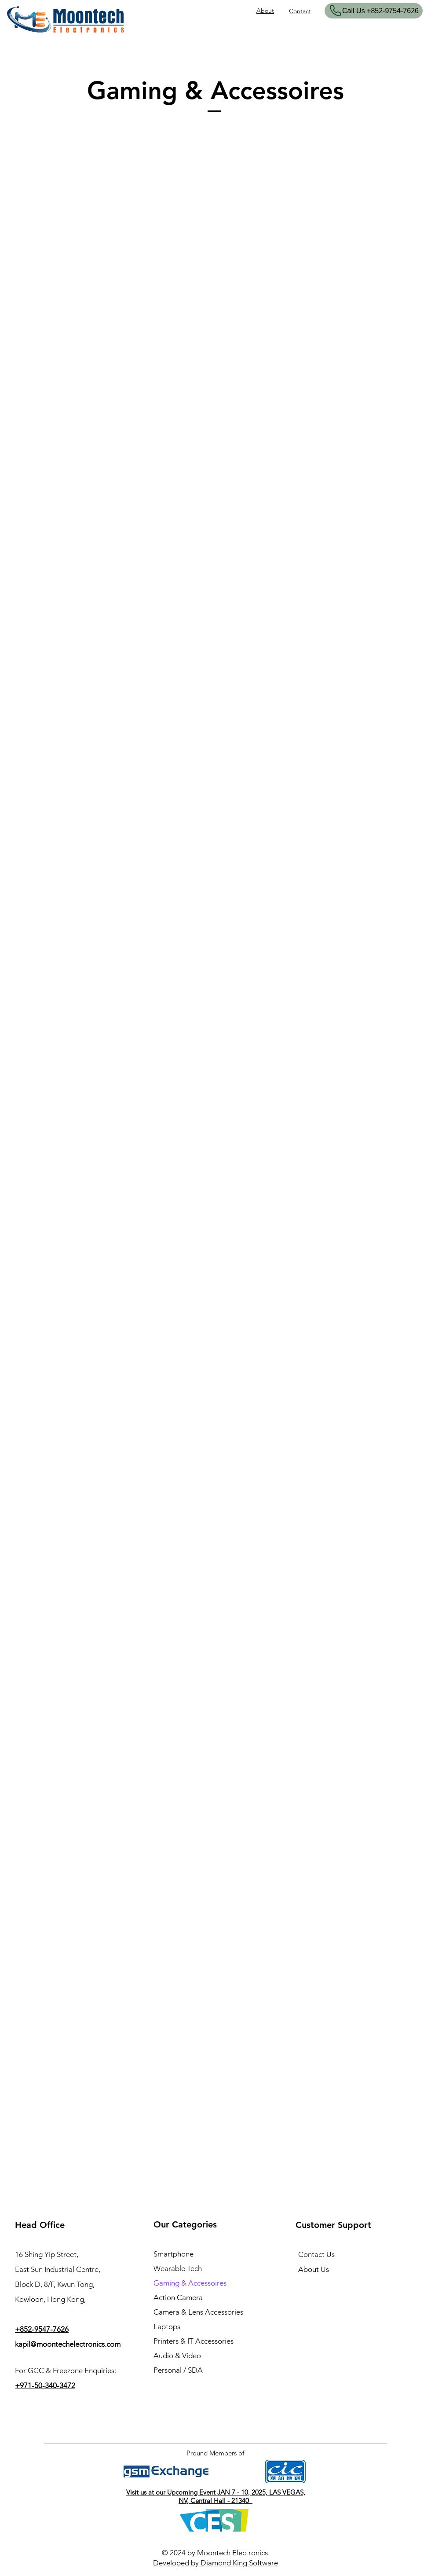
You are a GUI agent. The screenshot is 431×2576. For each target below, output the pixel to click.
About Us (313, 2269)
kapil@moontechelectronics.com (68, 2344)
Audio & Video (177, 2355)
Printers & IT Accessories (193, 2341)
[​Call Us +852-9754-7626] (374, 10)
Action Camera (178, 2297)
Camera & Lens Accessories (198, 2312)
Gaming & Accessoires (189, 2283)
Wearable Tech (177, 2268)
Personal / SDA (178, 2370)
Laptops (166, 2326)
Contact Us (316, 2254)
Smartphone (173, 2253)
